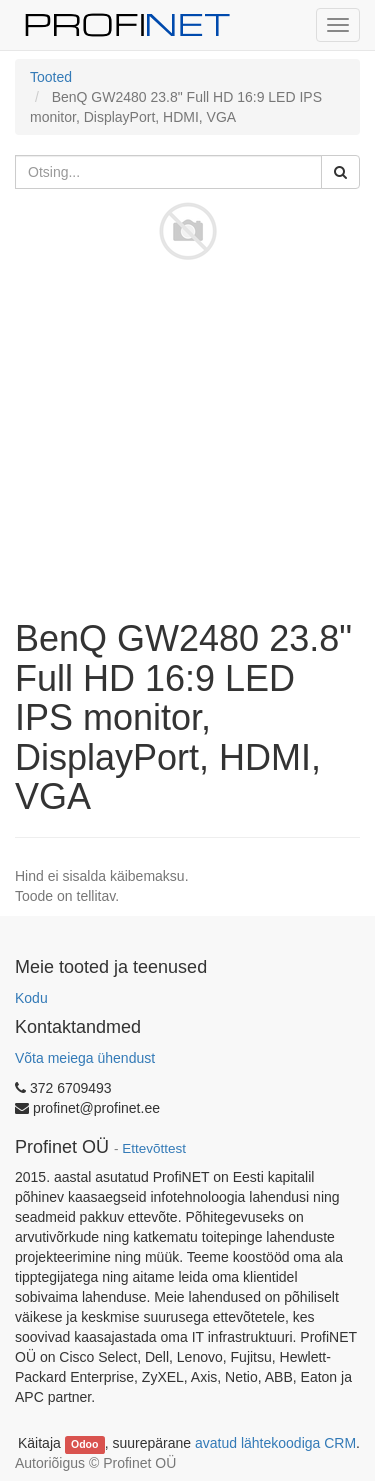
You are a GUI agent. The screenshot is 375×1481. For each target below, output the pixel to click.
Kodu (31, 998)
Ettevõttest (154, 1148)
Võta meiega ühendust (85, 1058)
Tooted (51, 77)
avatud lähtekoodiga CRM (275, 1443)
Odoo (84, 1444)
